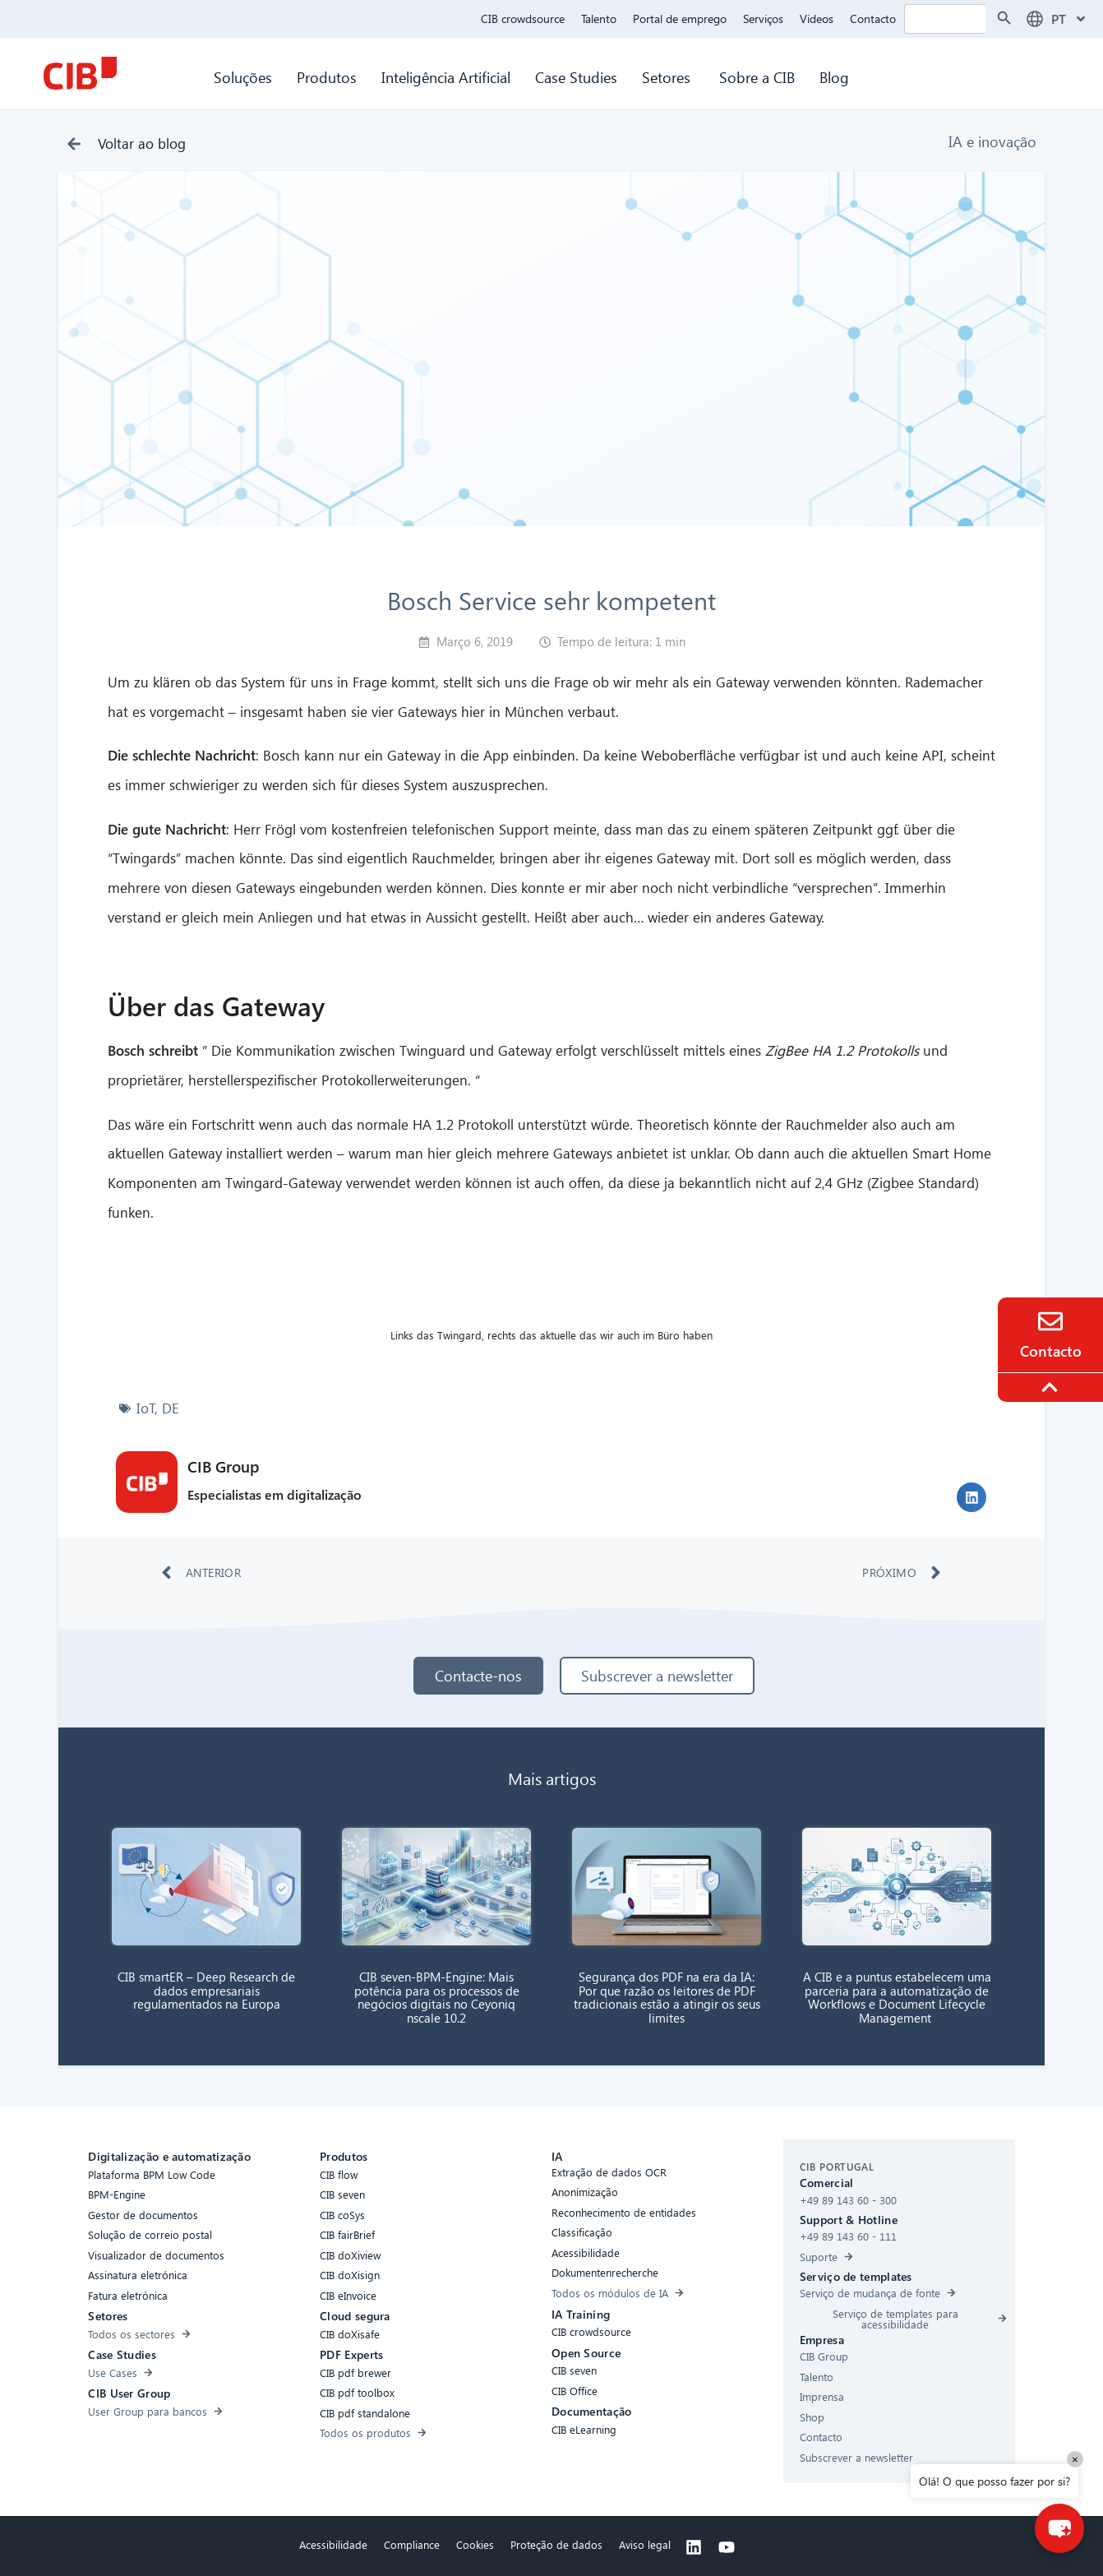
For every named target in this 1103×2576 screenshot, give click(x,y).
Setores (668, 77)
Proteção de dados (556, 2544)
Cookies (475, 2544)
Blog (834, 77)
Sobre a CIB (757, 77)
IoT (145, 1408)
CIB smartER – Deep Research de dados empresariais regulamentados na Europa (206, 1990)
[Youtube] (726, 2547)
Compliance (412, 2544)
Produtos (327, 77)
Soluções (243, 77)
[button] (971, 1497)
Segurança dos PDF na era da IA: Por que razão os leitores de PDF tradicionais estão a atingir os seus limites (667, 1997)
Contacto (873, 18)
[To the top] (1052, 1387)
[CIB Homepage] (80, 73)
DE (170, 1408)
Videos (816, 18)
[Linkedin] (693, 2547)
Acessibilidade (333, 2544)
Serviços (763, 18)
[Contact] (1050, 1321)
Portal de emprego (680, 18)
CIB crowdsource (523, 18)
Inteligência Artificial (445, 77)
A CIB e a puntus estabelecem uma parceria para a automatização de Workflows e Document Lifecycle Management (897, 1997)
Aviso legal (645, 2544)
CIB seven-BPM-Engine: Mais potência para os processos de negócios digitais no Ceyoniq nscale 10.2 (436, 1997)
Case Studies (576, 77)
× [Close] (1075, 2459)
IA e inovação (992, 141)
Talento (598, 18)
